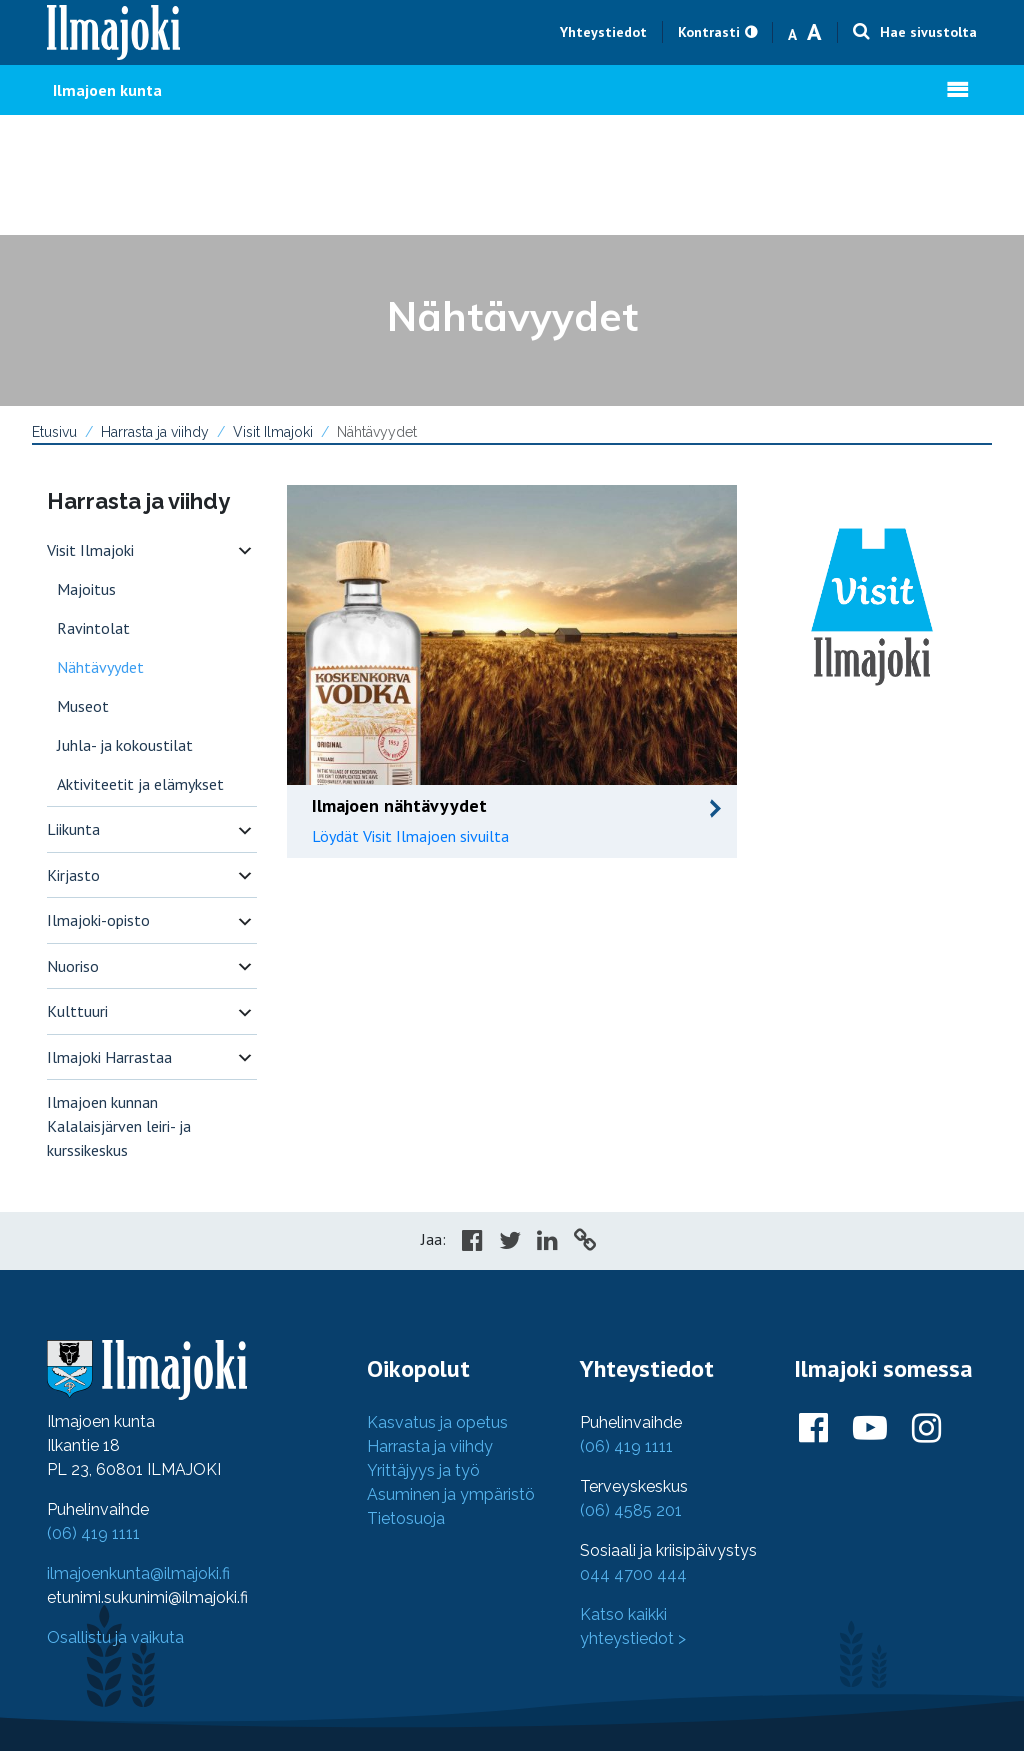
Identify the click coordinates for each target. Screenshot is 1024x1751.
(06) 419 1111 (93, 1533)
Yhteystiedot (603, 32)
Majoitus (86, 589)
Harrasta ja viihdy (155, 432)
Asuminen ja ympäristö (451, 1494)
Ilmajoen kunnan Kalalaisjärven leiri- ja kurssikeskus (119, 1126)
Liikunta (73, 829)
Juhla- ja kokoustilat (125, 745)
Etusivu (54, 432)
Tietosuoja (406, 1518)
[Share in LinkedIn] (547, 1243)
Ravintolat (93, 628)
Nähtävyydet (100, 667)
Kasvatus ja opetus (437, 1422)
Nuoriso (73, 966)
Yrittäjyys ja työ (423, 1470)
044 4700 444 (633, 1574)
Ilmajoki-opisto (98, 920)
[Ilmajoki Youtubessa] (870, 1429)
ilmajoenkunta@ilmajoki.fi (138, 1573)
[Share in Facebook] (472, 1243)
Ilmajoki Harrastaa (109, 1057)
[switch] (245, 550)
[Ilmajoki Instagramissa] (926, 1429)
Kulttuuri (77, 1011)
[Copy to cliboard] (585, 1243)
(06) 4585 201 (631, 1510)
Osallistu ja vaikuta (115, 1637)
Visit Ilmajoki (273, 432)
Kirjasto (73, 875)
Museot (83, 706)
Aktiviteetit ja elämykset (140, 784)
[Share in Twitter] (510, 1243)
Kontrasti (709, 32)
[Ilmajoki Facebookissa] (813, 1429)
